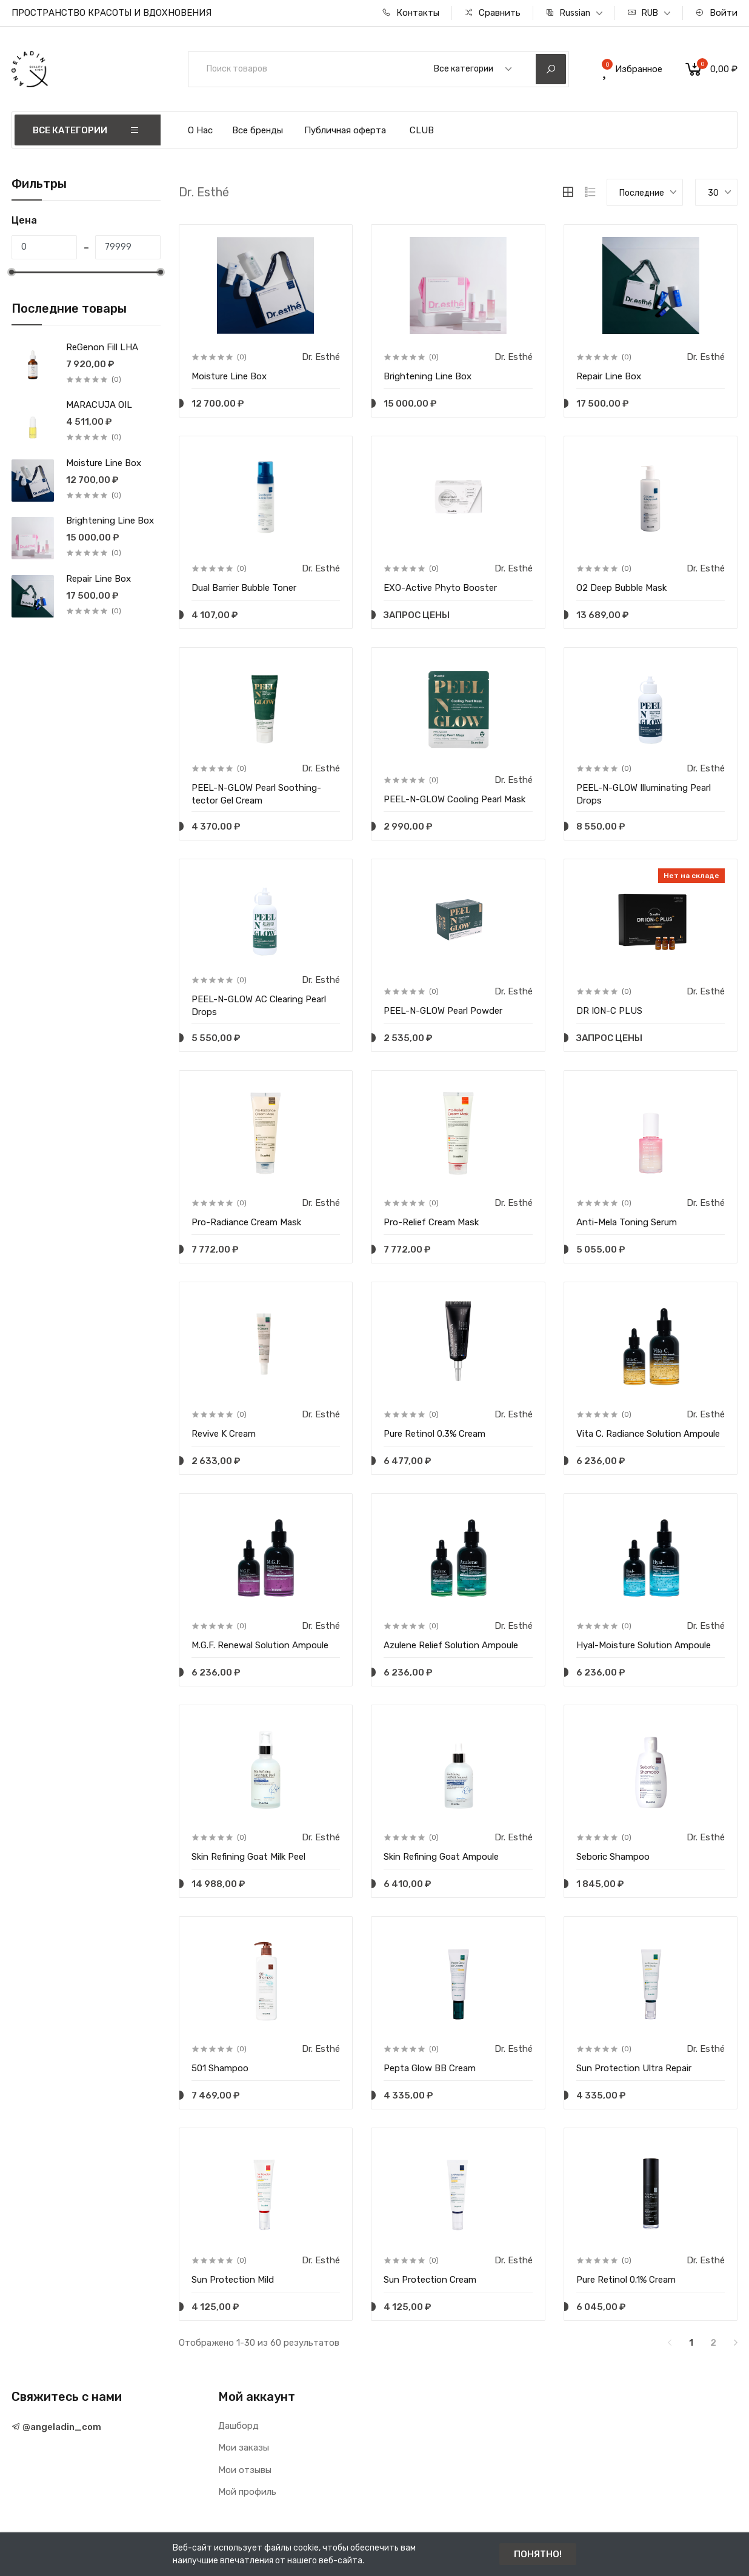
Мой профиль (247, 2491)
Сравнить (492, 12)
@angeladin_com (56, 2426)
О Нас (200, 130)
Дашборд (238, 2425)
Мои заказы (243, 2447)
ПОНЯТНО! (538, 2554)
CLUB (422, 130)
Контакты (410, 12)
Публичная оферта (345, 130)
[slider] (11, 272)
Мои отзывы (244, 2470)
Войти (716, 12)
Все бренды (257, 130)
